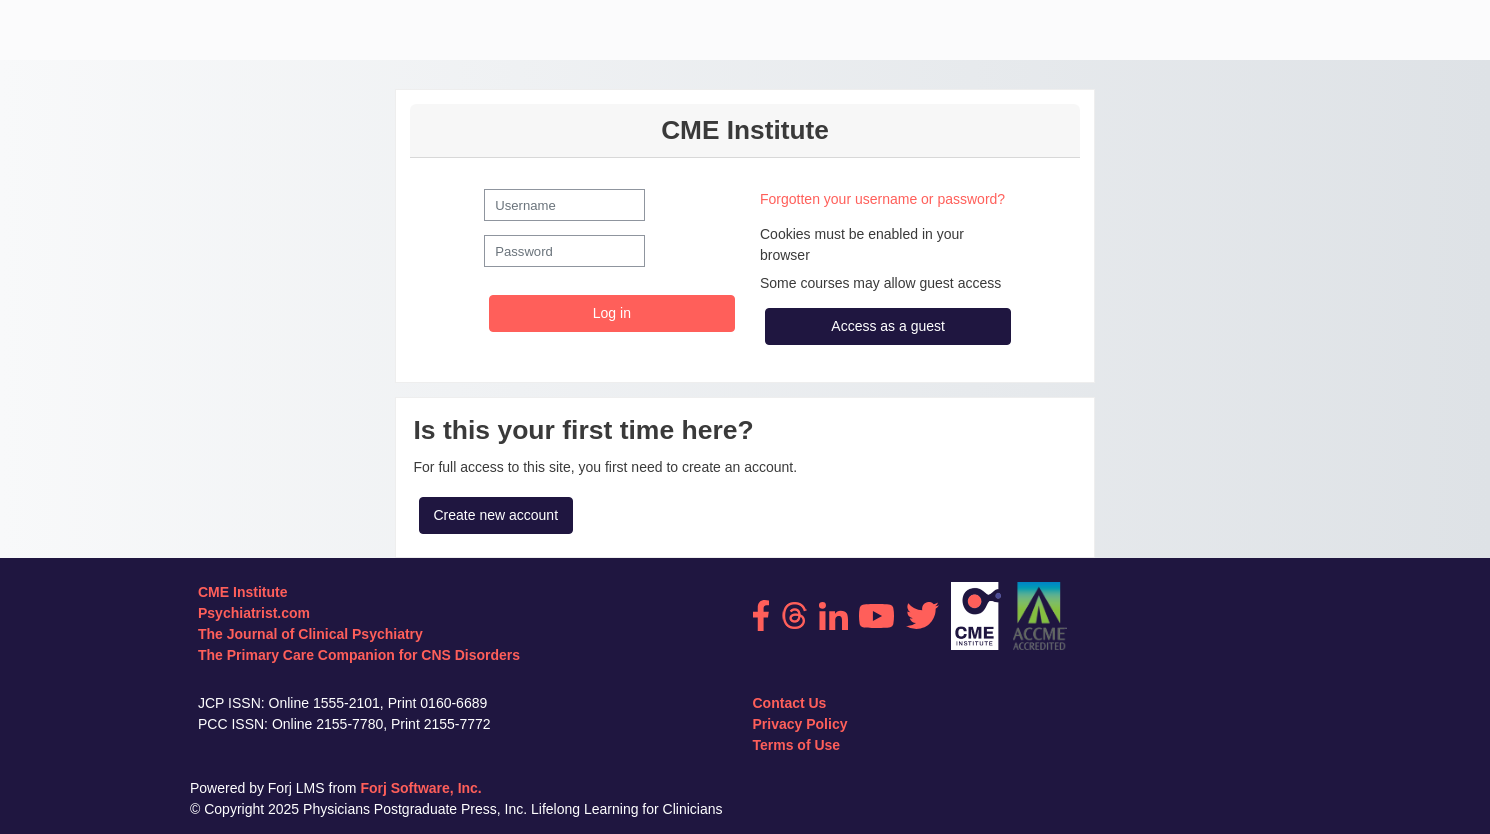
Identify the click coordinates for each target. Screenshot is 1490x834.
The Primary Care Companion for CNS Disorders (359, 655)
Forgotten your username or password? (882, 199)
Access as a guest (888, 326)
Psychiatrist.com (254, 613)
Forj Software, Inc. (420, 788)
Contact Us (790, 703)
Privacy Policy (800, 724)
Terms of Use (797, 745)
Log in (612, 313)
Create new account (496, 515)
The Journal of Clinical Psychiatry (310, 634)
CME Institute (242, 592)
